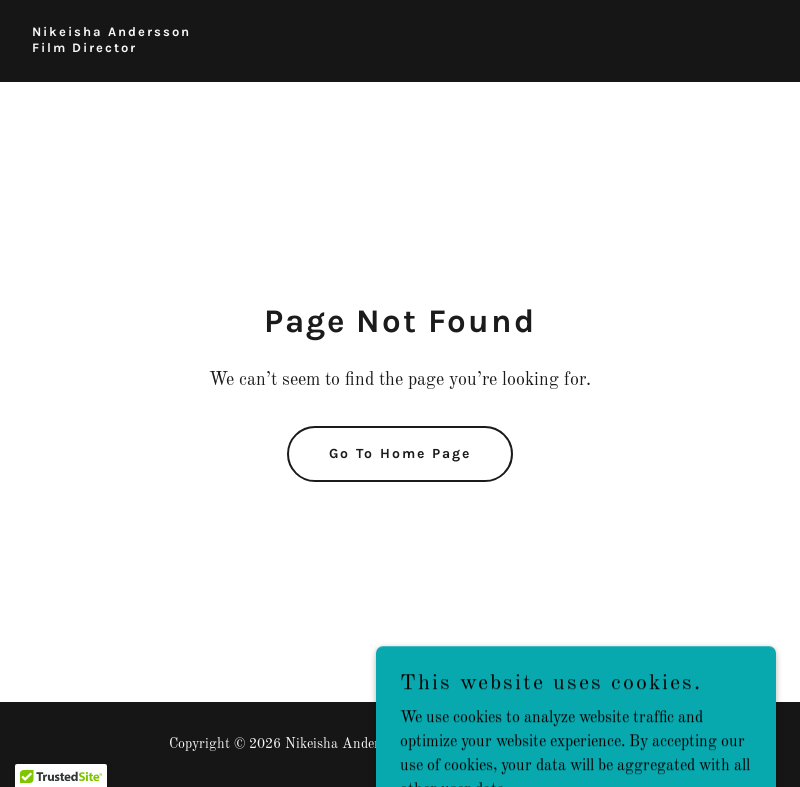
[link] (111, 48)
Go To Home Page (400, 453)
